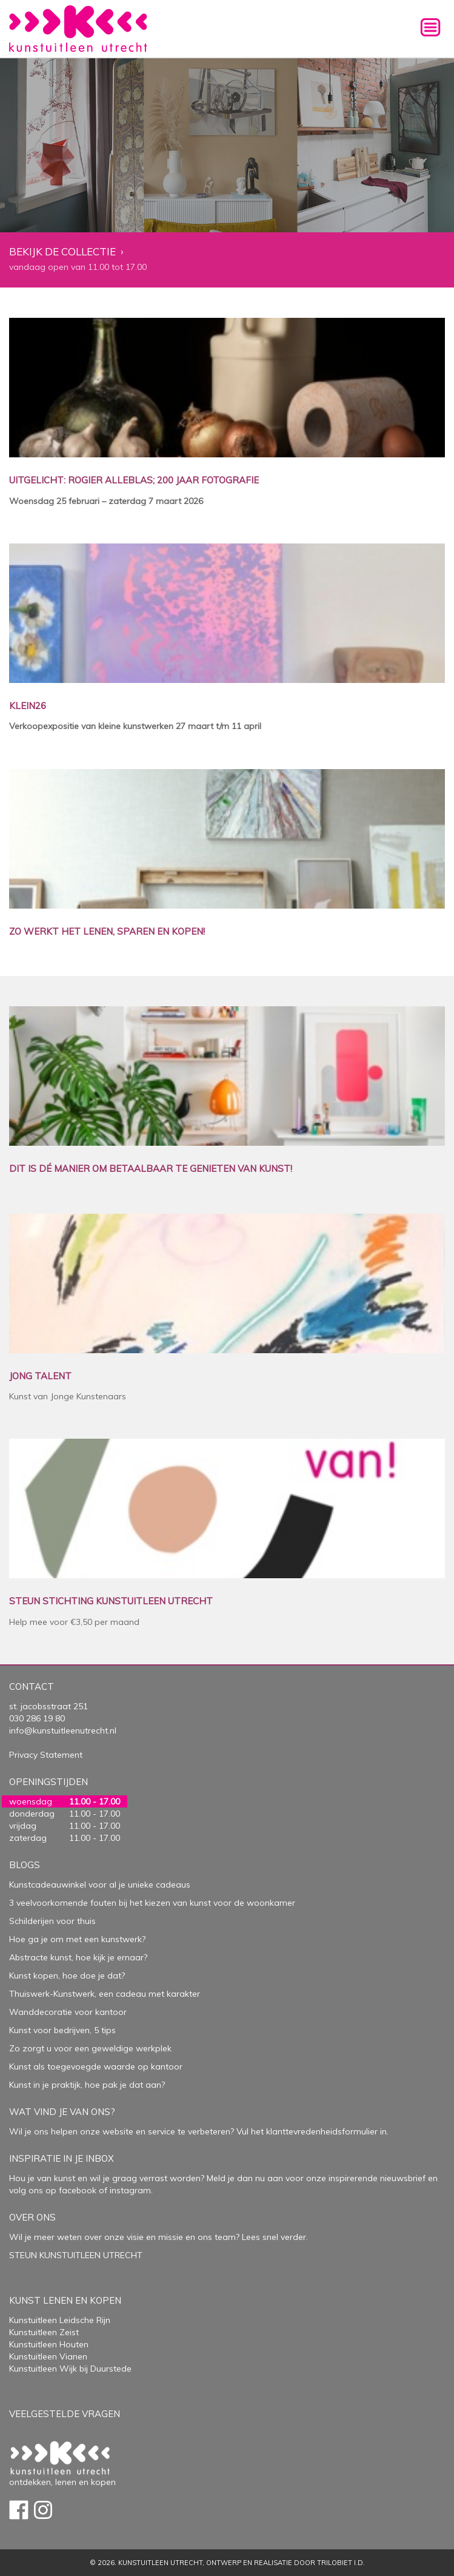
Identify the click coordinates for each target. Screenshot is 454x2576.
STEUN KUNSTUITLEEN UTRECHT (75, 2255)
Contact (31, 1686)
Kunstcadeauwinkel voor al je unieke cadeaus (99, 1884)
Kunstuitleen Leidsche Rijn (59, 2320)
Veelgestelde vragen (64, 2414)
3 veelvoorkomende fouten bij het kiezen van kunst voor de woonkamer (152, 1902)
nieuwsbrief (402, 2178)
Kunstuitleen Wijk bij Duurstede (70, 2368)
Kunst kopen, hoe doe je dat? (67, 1975)
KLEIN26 (27, 706)
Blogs (24, 1865)
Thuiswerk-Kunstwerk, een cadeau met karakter (104, 1993)
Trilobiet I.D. (341, 2562)
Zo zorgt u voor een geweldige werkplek (90, 2048)
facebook (77, 2190)
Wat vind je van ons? (62, 2111)
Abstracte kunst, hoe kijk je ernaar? (78, 1957)
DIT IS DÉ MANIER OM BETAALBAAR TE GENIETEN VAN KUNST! (150, 1169)
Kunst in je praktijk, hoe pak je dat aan (85, 2084)
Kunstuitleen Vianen (48, 2356)
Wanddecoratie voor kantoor (68, 2011)
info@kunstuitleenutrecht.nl (62, 1730)
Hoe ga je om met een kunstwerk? (77, 1939)
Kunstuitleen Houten (48, 2344)
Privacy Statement (45, 1754)
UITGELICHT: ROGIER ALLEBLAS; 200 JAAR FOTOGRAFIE (134, 481)
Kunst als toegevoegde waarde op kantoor (95, 2066)
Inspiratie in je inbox (61, 2158)
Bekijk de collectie (62, 252)
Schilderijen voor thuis (52, 1920)
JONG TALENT (40, 1376)
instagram (130, 2190)
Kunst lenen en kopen (65, 2300)
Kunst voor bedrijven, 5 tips (62, 2030)
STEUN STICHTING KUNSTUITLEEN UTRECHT (111, 1601)
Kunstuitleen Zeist (44, 2332)
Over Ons (32, 2217)
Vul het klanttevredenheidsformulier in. (312, 2131)
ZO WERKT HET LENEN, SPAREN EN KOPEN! (107, 932)
